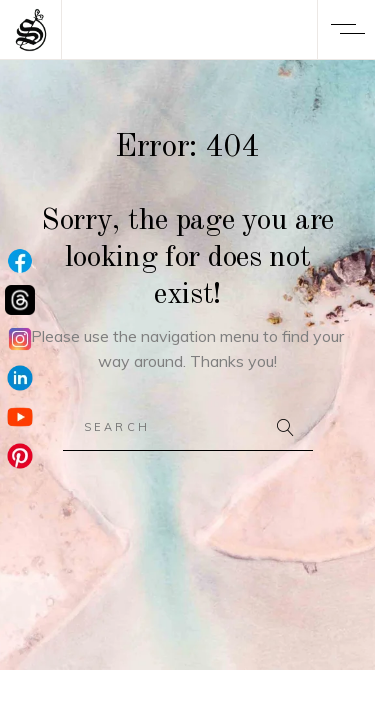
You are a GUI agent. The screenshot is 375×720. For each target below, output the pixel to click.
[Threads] (20, 301)
